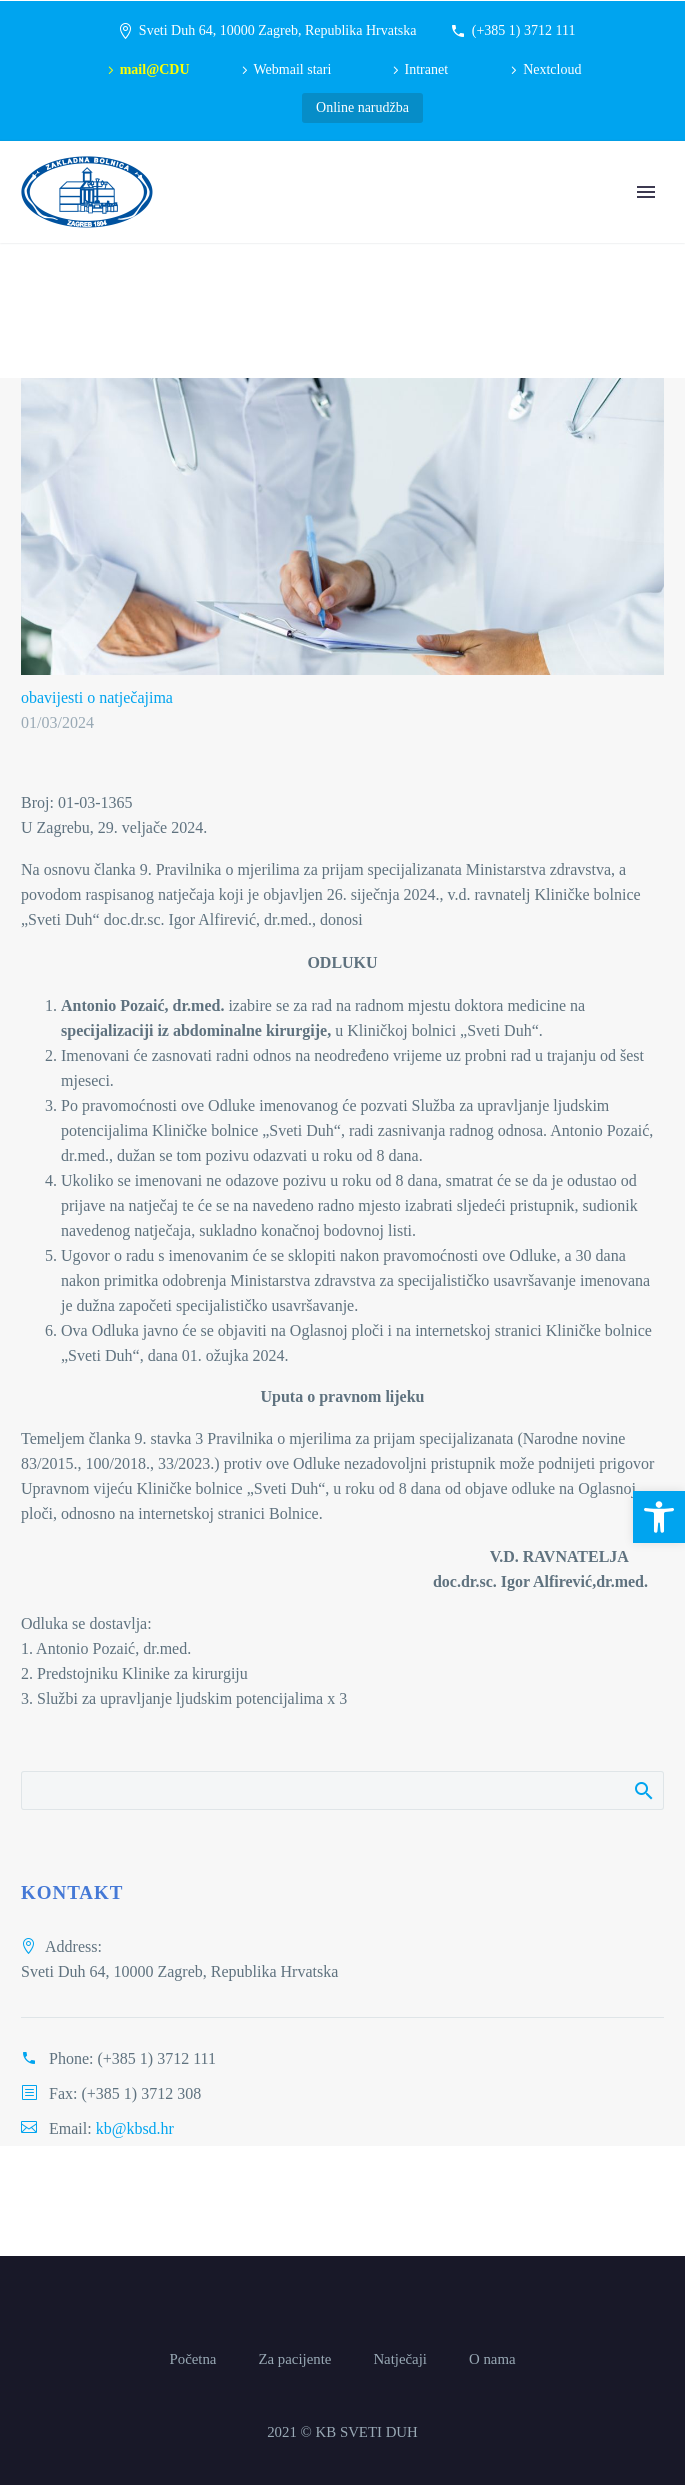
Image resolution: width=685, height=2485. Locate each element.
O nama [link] (492, 2359)
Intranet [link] (427, 69)
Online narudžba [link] (362, 107)
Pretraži (642, 1790)
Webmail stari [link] (293, 69)
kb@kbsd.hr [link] (135, 2128)
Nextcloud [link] (552, 69)
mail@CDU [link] (155, 69)
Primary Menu (646, 192)
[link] (659, 1517)
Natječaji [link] (400, 2359)
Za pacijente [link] (294, 2359)
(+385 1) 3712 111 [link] (524, 30)
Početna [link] (192, 2359)
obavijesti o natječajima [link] (97, 697)
